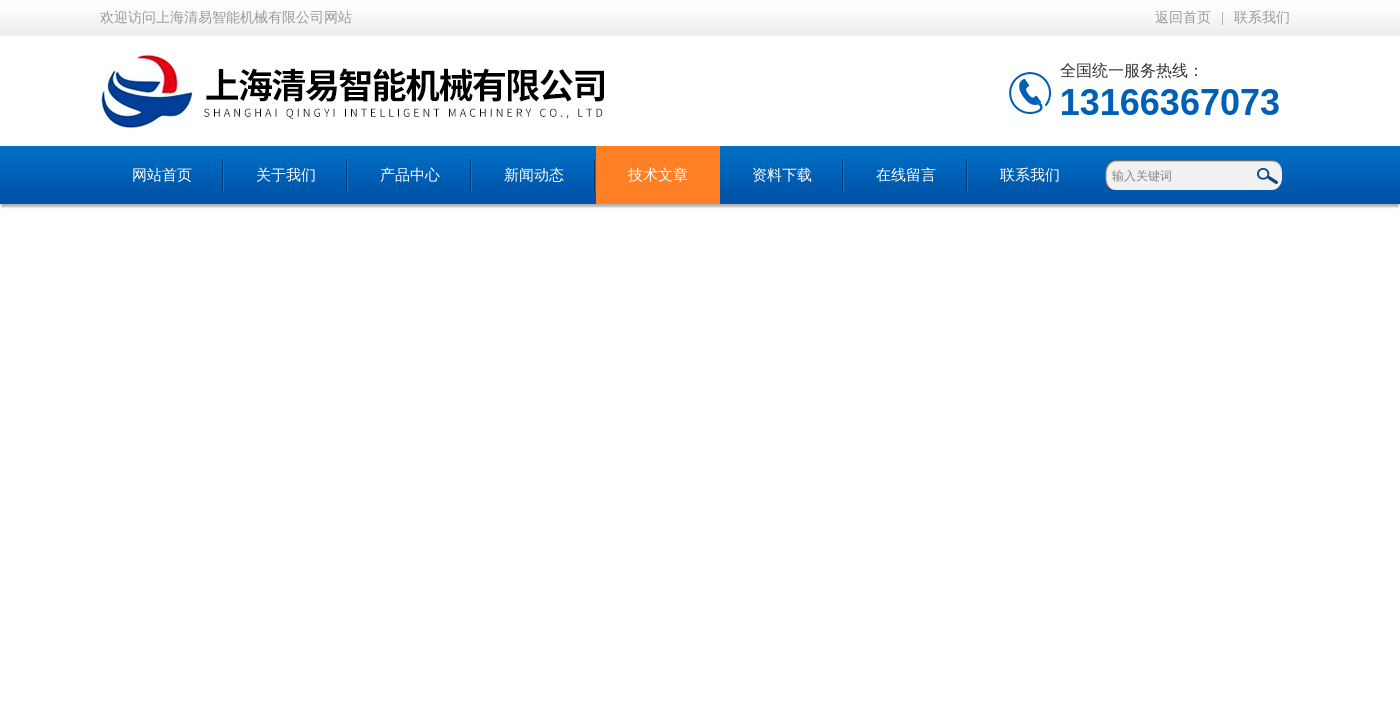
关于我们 (286, 175)
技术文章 (658, 175)
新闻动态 (534, 175)
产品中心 (410, 175)
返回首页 (1183, 17)
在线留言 (906, 175)
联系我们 (1262, 17)
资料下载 (782, 175)
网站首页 (162, 175)
